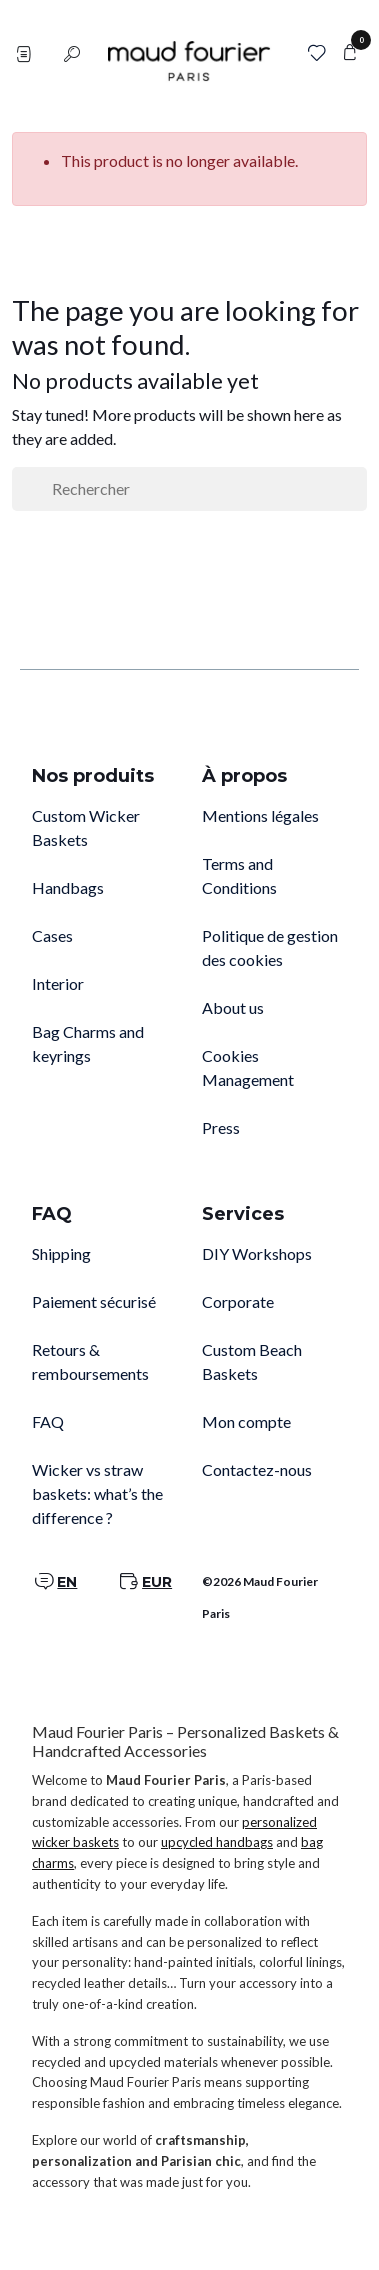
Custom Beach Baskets (252, 1361)
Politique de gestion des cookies (270, 947)
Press (221, 1127)
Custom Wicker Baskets (86, 827)
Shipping (61, 1253)
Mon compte (246, 1421)
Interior (58, 983)
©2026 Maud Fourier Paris (260, 1597)
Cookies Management (248, 1067)
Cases (52, 935)
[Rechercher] (189, 489)
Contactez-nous (257, 1469)
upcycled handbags (217, 1842)
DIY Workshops (257, 1253)
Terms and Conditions (239, 875)
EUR (157, 1582)
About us (233, 1007)
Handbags (68, 887)
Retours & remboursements (90, 1361)
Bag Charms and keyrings (88, 1043)
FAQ (48, 1421)
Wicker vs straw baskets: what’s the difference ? (97, 1493)
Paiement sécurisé (94, 1301)
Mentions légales (260, 815)
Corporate (238, 1301)
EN (67, 1582)
